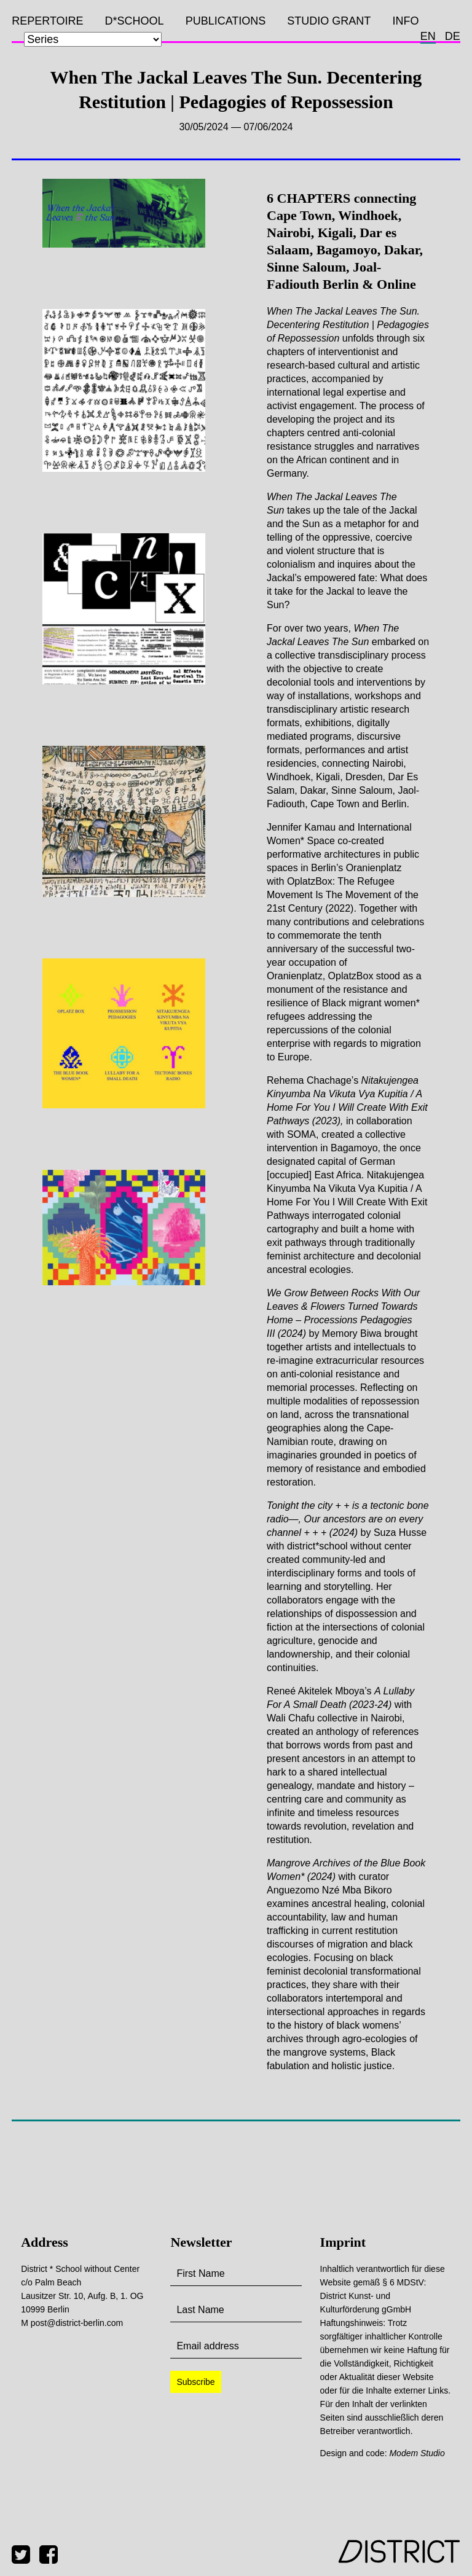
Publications (226, 21)
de (452, 36)
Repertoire (47, 21)
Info (405, 21)
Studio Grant (329, 21)
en (428, 36)
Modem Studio (416, 2453)
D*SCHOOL (134, 21)
